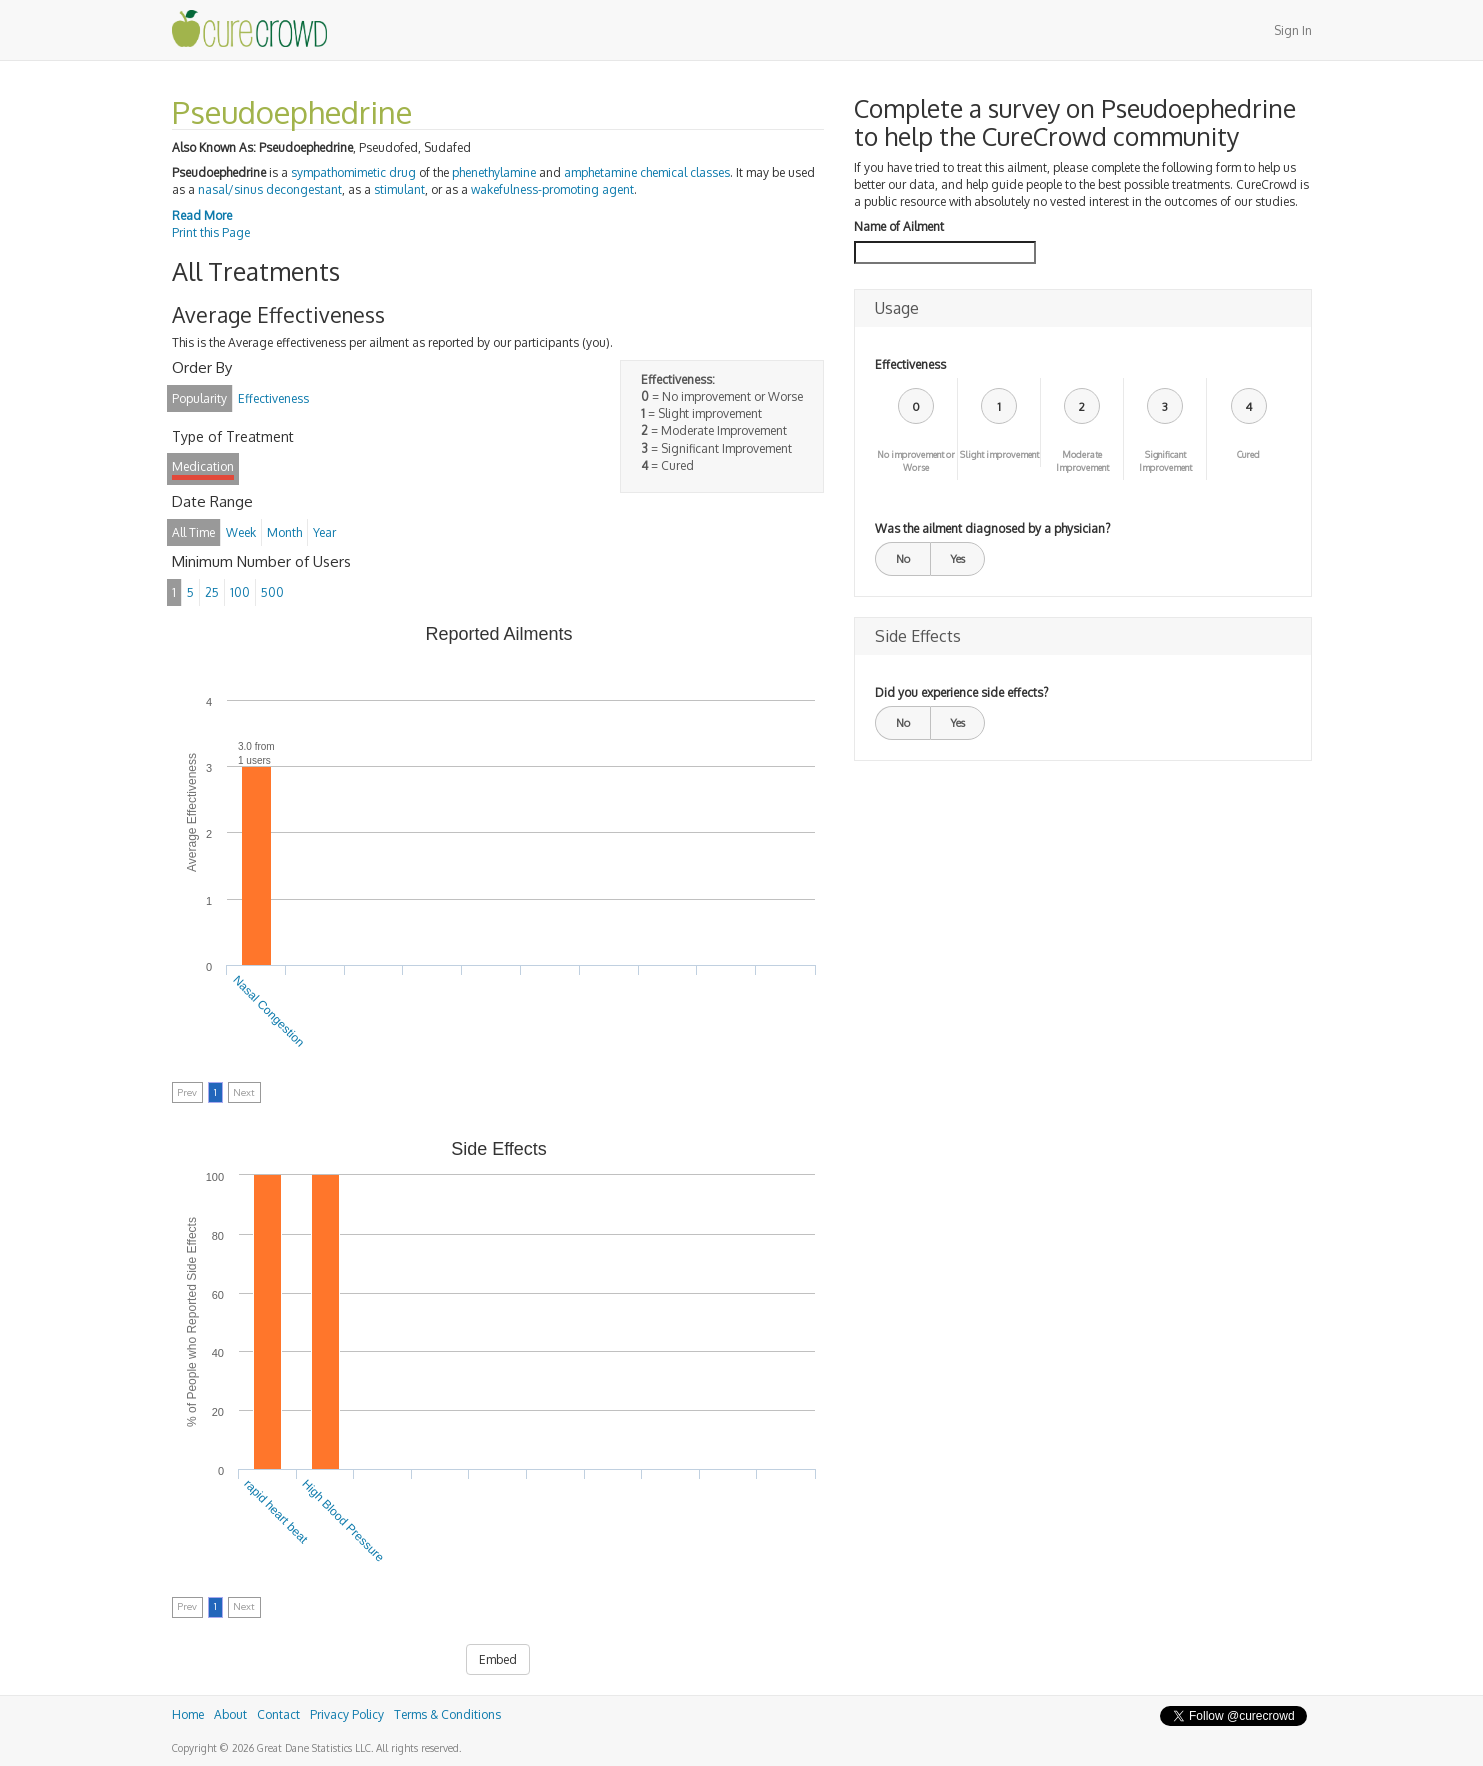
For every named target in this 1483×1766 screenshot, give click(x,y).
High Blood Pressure (343, 1521)
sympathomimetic (338, 172)
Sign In (1293, 30)
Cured (1248, 454)
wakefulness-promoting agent (552, 189)
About (230, 1714)
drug (402, 172)
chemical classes (685, 172)
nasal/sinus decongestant (270, 189)
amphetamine (600, 172)
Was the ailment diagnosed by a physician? (992, 528)
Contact (278, 1714)
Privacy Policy (347, 1714)
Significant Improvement (1165, 461)
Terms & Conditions (447, 1714)
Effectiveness (910, 364)
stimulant (399, 189)
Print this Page (211, 232)
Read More (202, 215)
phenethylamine (494, 172)
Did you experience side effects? (961, 692)
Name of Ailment (899, 226)
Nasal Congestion (268, 1011)
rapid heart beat (276, 1511)
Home (188, 1714)
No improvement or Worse (916, 461)
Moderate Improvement (1082, 461)
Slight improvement (999, 454)
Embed (498, 1659)
